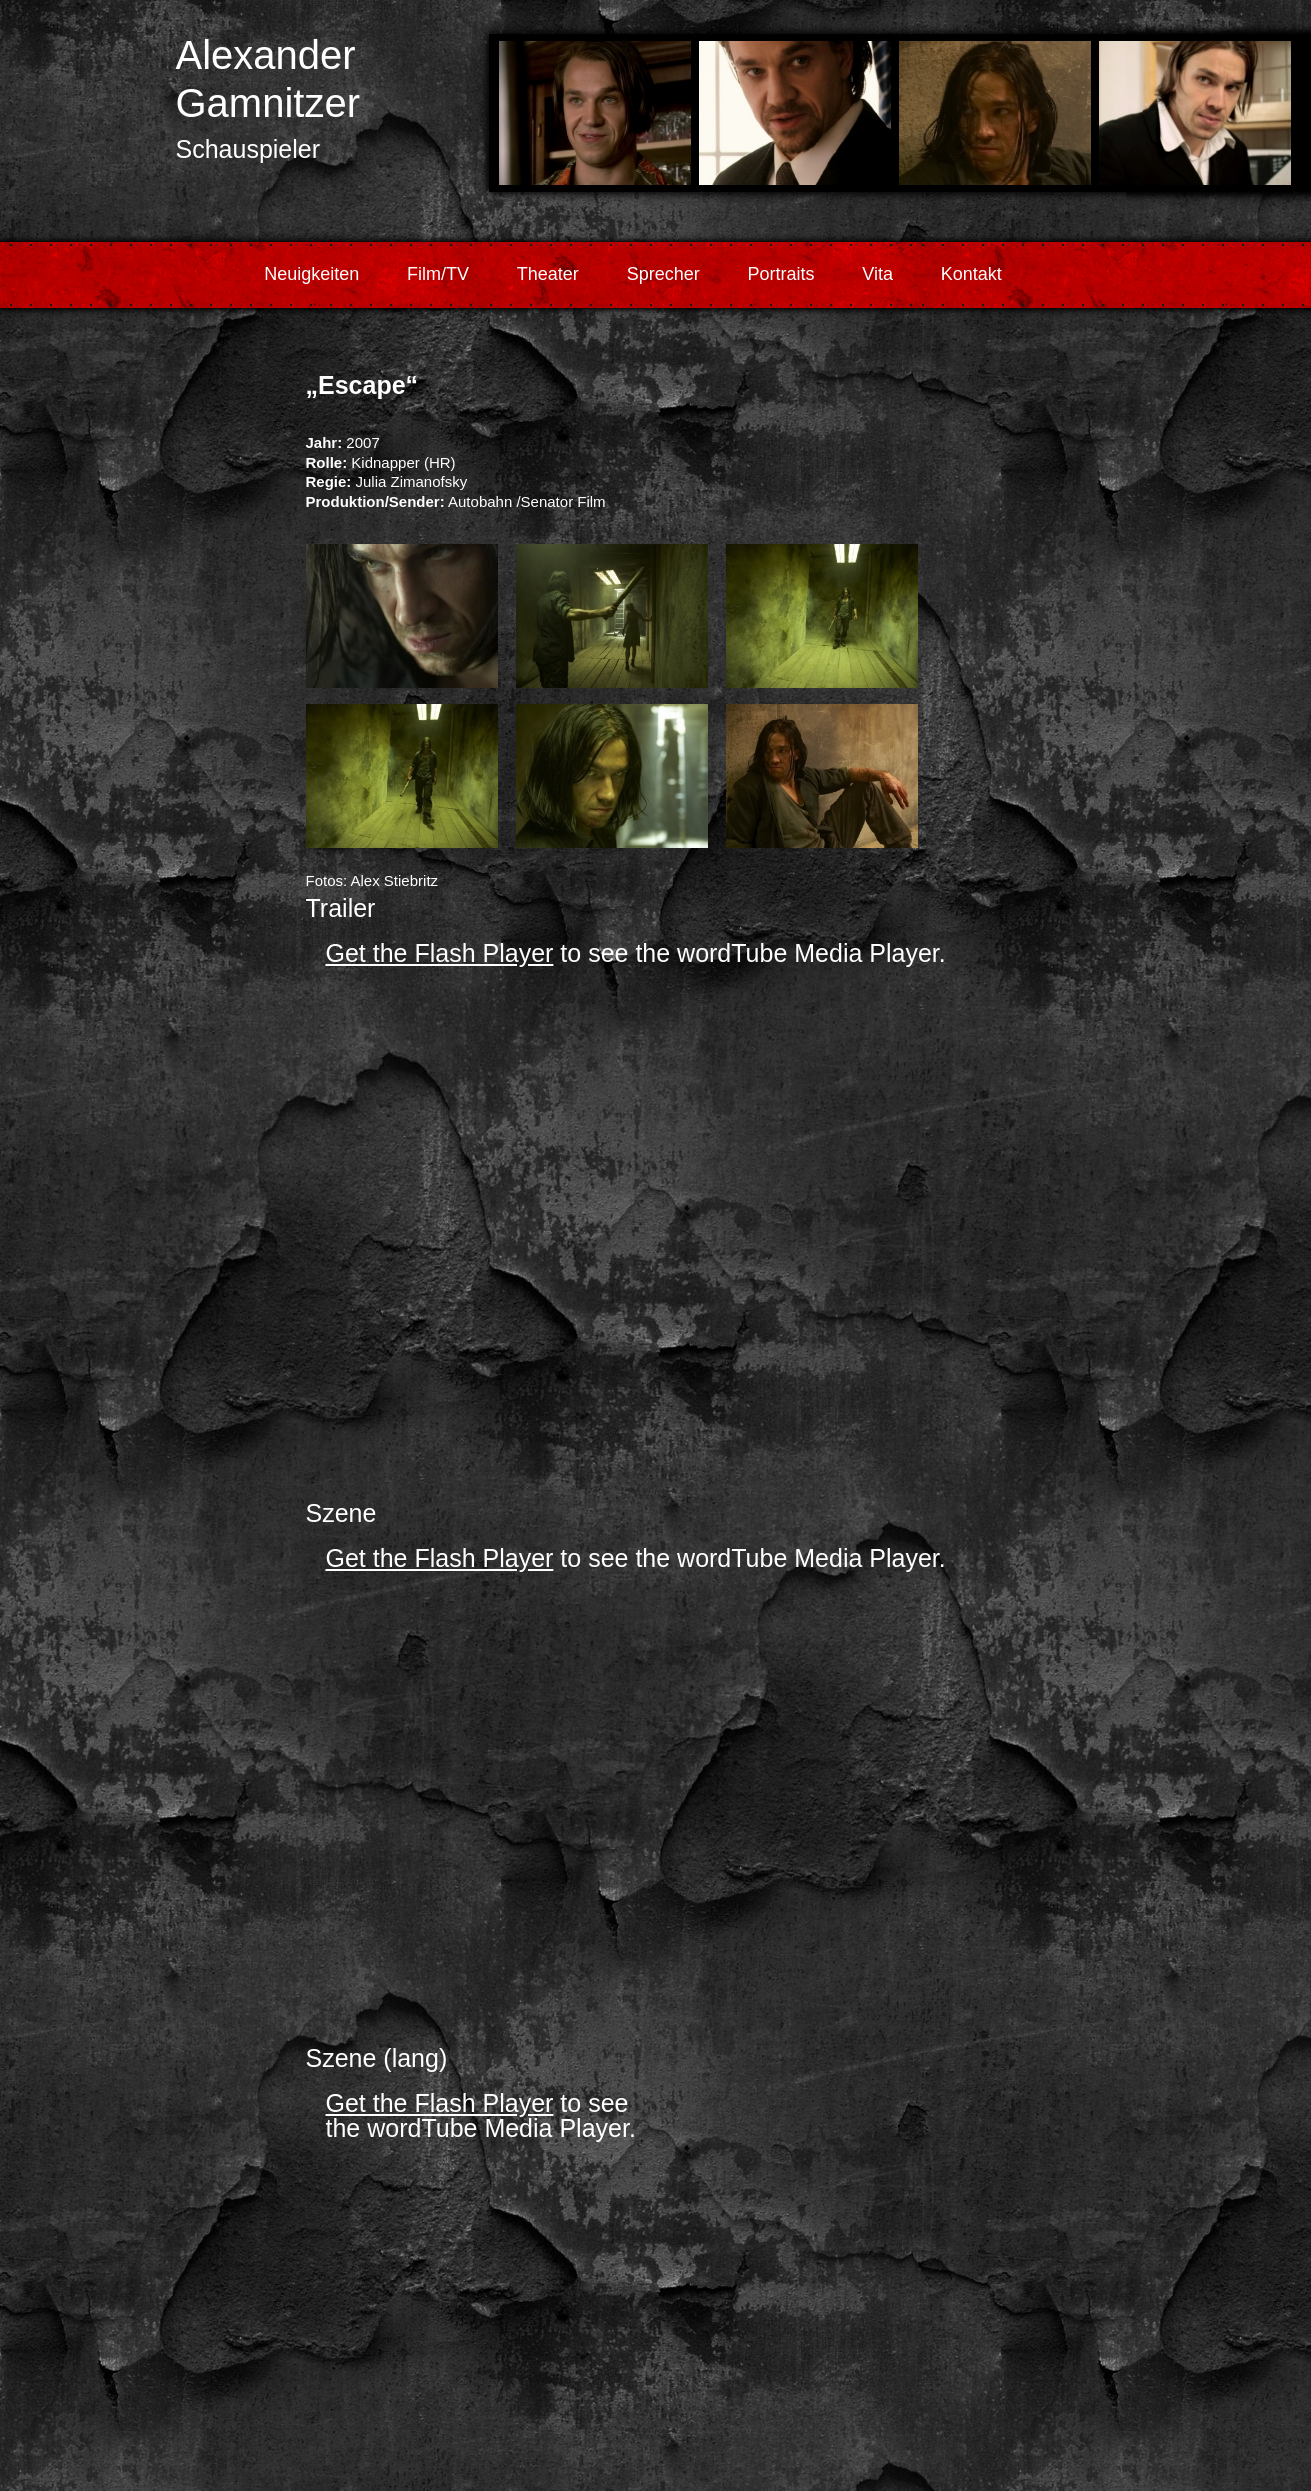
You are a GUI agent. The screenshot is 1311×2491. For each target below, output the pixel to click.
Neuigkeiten (311, 274)
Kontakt (971, 274)
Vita (877, 274)
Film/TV (438, 274)
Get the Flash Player (440, 953)
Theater (548, 274)
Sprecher (663, 274)
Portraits (780, 274)
